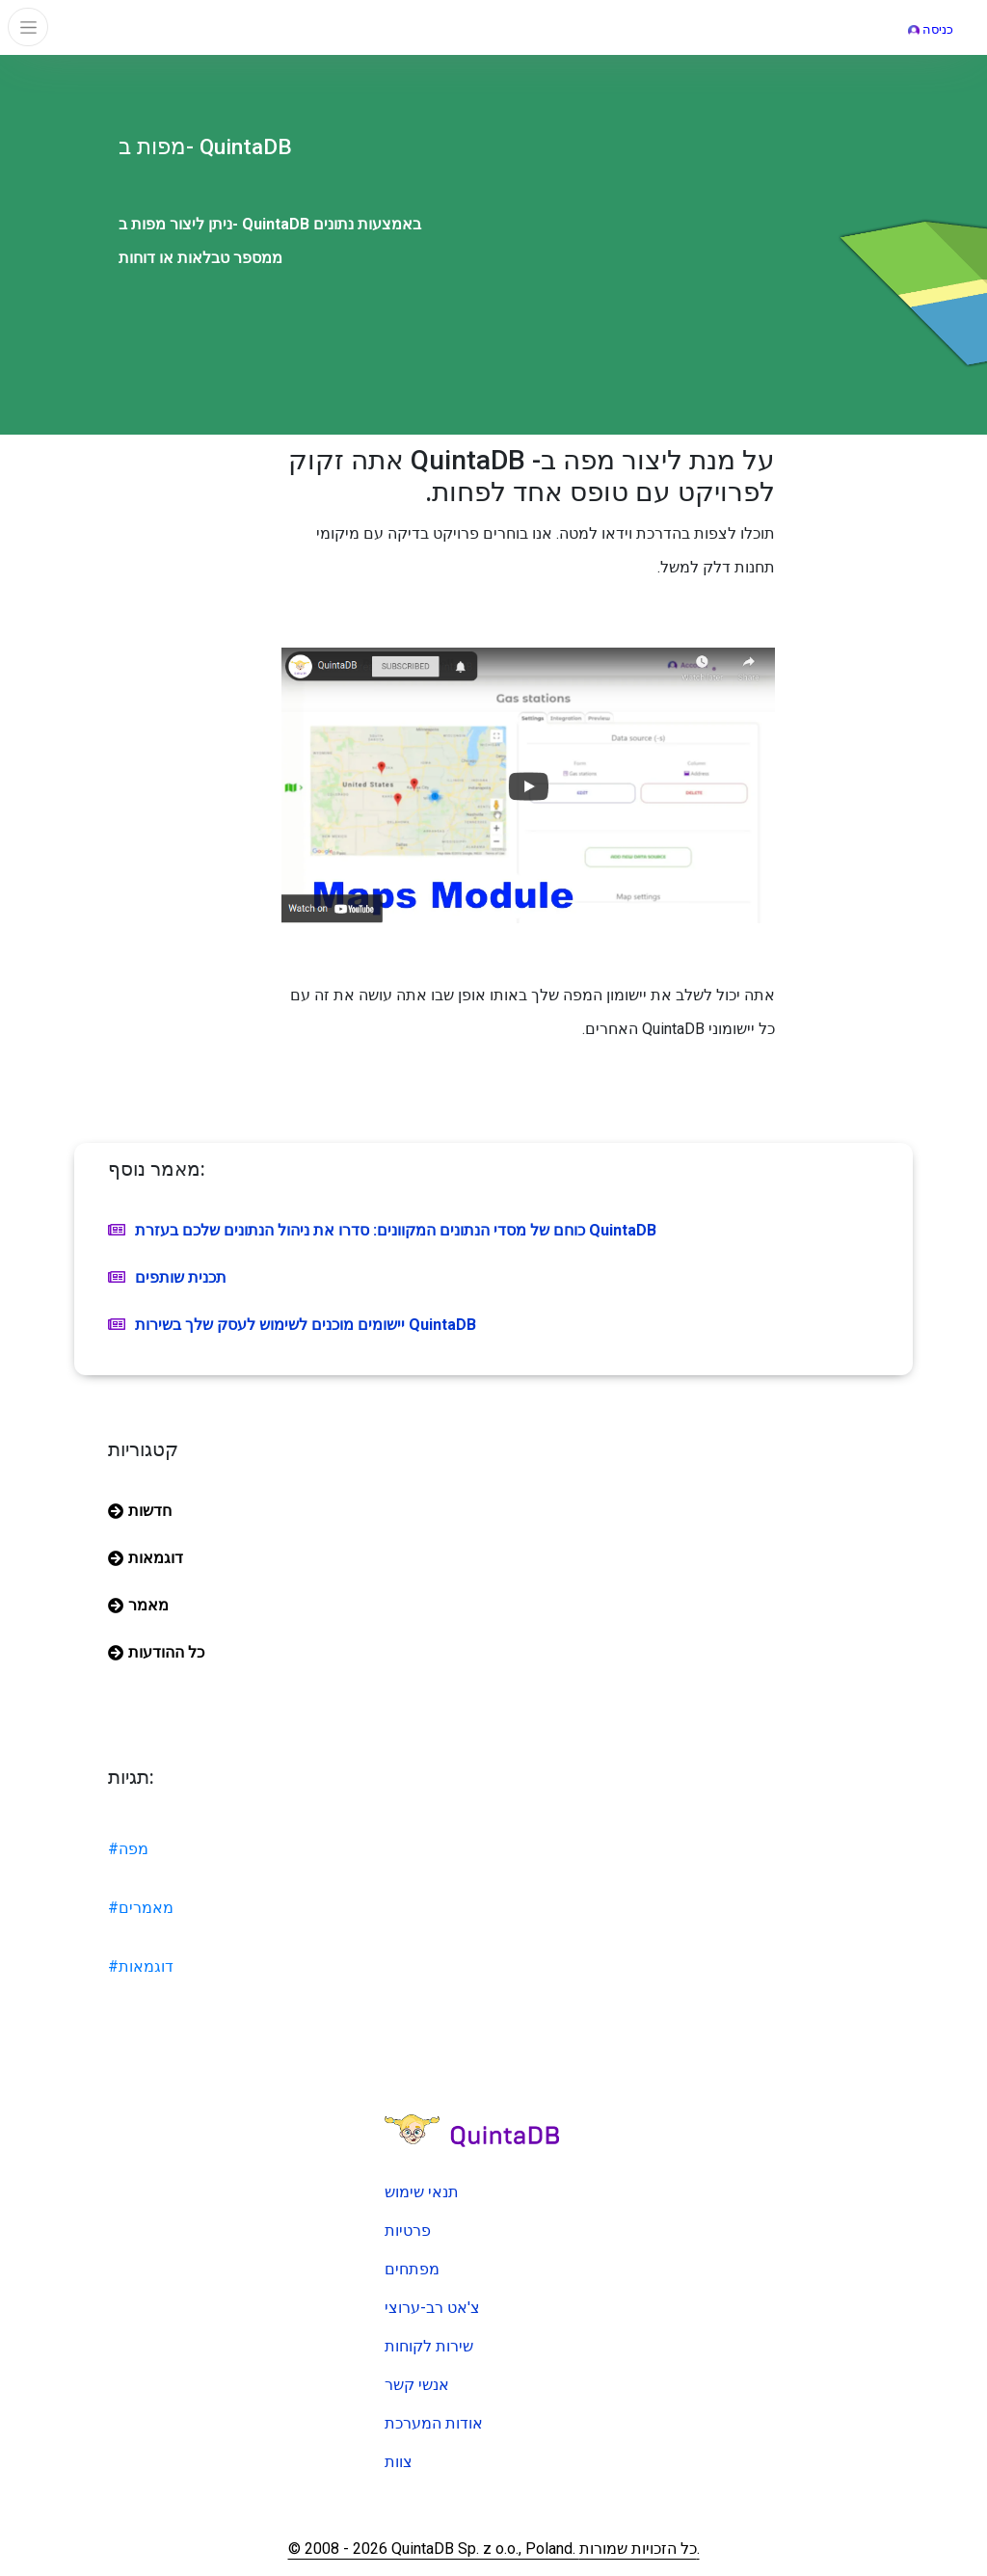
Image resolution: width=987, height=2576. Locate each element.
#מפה (128, 1849)
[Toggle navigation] (28, 27)
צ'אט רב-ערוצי (432, 2307)
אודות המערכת (434, 2423)
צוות (399, 2462)
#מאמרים (140, 1908)
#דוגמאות (140, 1966)
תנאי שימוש (422, 2192)
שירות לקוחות (429, 2346)
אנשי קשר (417, 2385)
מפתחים (412, 2269)
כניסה (930, 29)
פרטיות (408, 2230)
